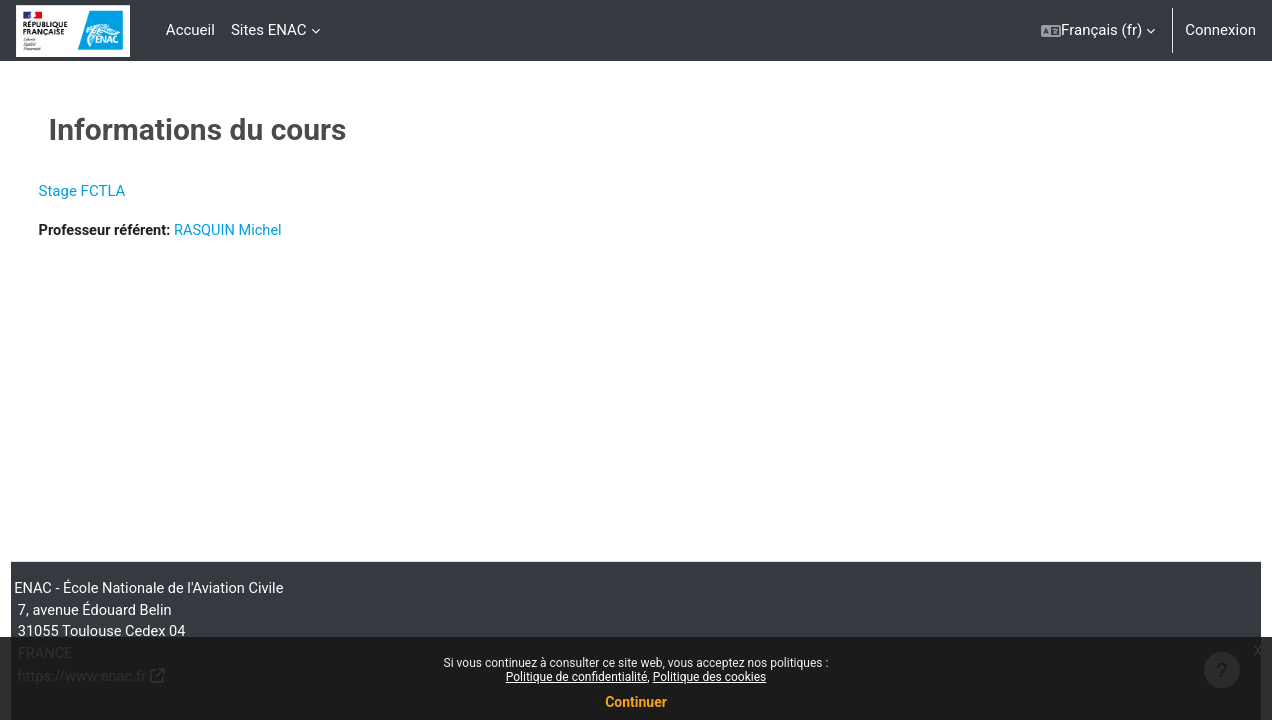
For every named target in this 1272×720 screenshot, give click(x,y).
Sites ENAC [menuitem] (269, 30)
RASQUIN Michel (270, 231)
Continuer (636, 702)
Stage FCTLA (119, 191)
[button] (1098, 30)
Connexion (1220, 30)
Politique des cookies (710, 677)
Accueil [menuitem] (190, 30)
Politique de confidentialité (577, 677)
